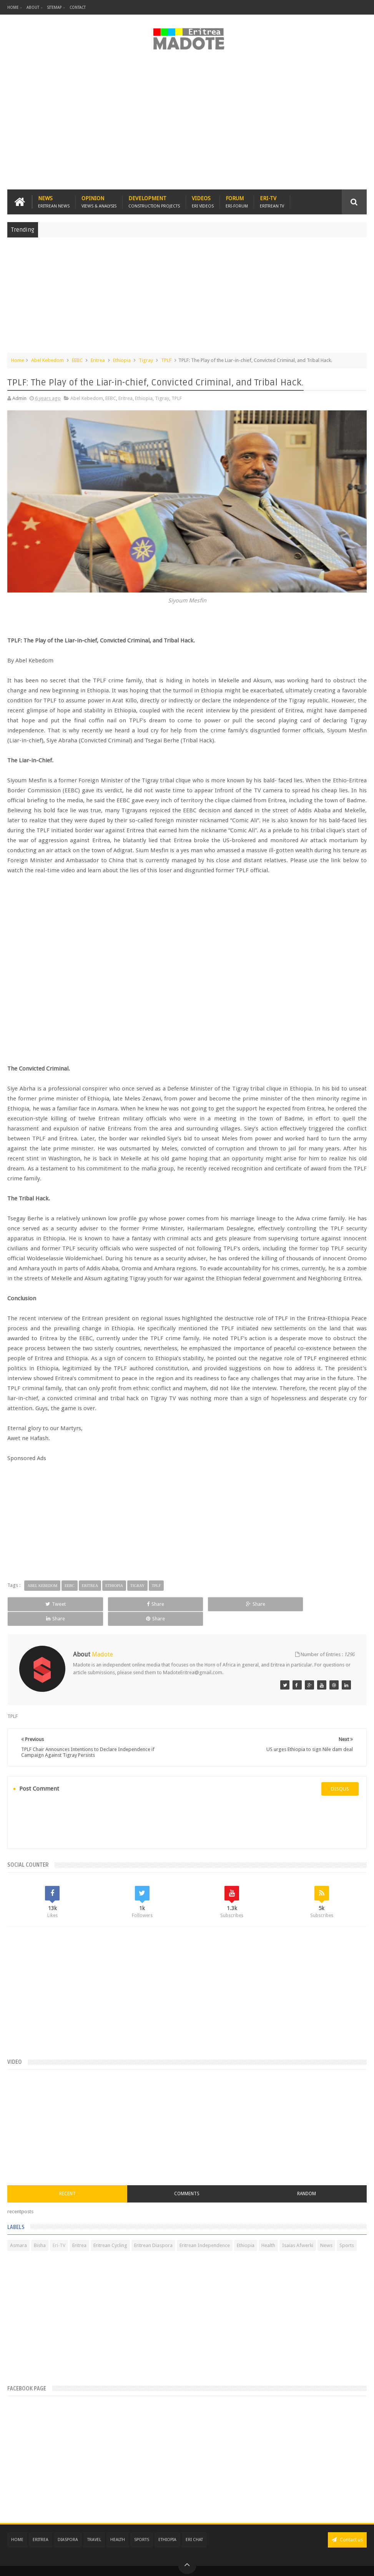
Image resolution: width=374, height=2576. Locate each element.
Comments (186, 2179)
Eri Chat (194, 2525)
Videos (203, 202)
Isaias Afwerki (297, 2231)
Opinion (98, 202)
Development (154, 202)
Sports (346, 2231)
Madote (66, 2564)
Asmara (18, 2231)
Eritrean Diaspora (153, 2231)
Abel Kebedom (47, 360)
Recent (67, 2179)
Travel (94, 2525)
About (33, 7)
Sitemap (54, 7)
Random (306, 2179)
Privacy (333, 2564)
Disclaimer (355, 2564)
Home (12, 7)
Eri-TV (272, 202)
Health (268, 2231)
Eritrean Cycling (110, 2231)
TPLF (166, 360)
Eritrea (98, 360)
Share (114, 1604)
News (54, 202)
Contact (78, 7)
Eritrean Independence (205, 2231)
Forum (237, 202)
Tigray (146, 360)
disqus (340, 1774)
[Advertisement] (187, 124)
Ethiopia (122, 360)
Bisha (40, 2231)
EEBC (77, 360)
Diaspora (68, 2525)
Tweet (42, 1604)
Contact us (347, 2525)
